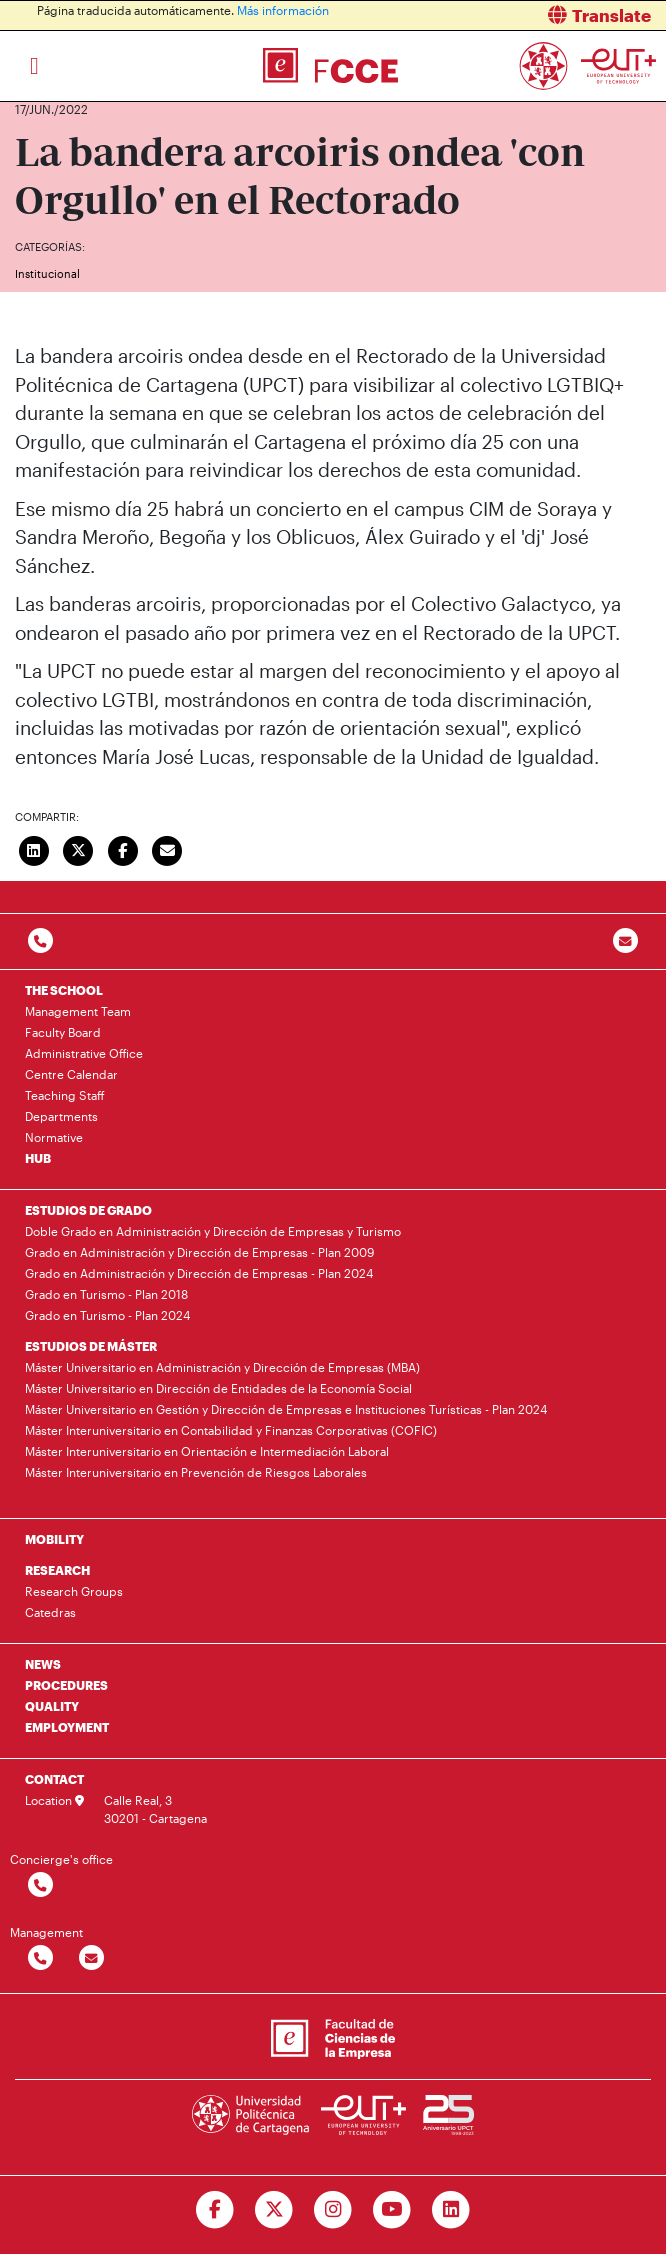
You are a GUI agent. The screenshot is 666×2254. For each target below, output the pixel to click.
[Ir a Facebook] (215, 2210)
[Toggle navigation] (34, 65)
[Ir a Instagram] (333, 2210)
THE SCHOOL (64, 990)
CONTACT (54, 1779)
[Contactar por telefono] (40, 941)
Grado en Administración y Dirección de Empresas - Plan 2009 (199, 1252)
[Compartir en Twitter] (79, 848)
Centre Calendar (71, 1074)
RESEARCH (57, 1570)
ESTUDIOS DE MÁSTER (91, 1346)
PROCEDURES (66, 1685)
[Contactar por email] (91, 1958)
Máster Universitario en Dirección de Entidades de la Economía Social (218, 1388)
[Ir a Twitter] (274, 2210)
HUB (38, 1158)
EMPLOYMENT (67, 1727)
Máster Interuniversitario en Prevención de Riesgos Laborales (196, 1472)
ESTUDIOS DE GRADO (88, 1210)
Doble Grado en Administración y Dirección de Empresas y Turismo (213, 1231)
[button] (507, 15)
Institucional (47, 273)
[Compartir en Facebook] (123, 848)
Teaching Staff (65, 1095)
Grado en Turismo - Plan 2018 (106, 1294)
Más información (283, 10)
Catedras (50, 1612)
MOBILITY (54, 1539)
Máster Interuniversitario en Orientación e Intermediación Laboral (207, 1451)
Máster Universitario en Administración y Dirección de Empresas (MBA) (222, 1367)
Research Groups (74, 1591)
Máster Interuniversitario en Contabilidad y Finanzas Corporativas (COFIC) (231, 1430)
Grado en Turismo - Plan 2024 (107, 1315)
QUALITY (52, 1706)
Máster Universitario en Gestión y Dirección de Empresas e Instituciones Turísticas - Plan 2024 (286, 1409)
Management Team (78, 1011)
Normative (54, 1137)
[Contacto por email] (625, 941)
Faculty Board (63, 1032)
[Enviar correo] (168, 848)
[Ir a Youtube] (391, 2210)
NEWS (43, 1664)
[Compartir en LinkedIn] (34, 848)
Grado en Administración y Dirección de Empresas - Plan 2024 (199, 1273)
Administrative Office (84, 1053)
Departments (61, 1116)
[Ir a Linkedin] (450, 2210)
